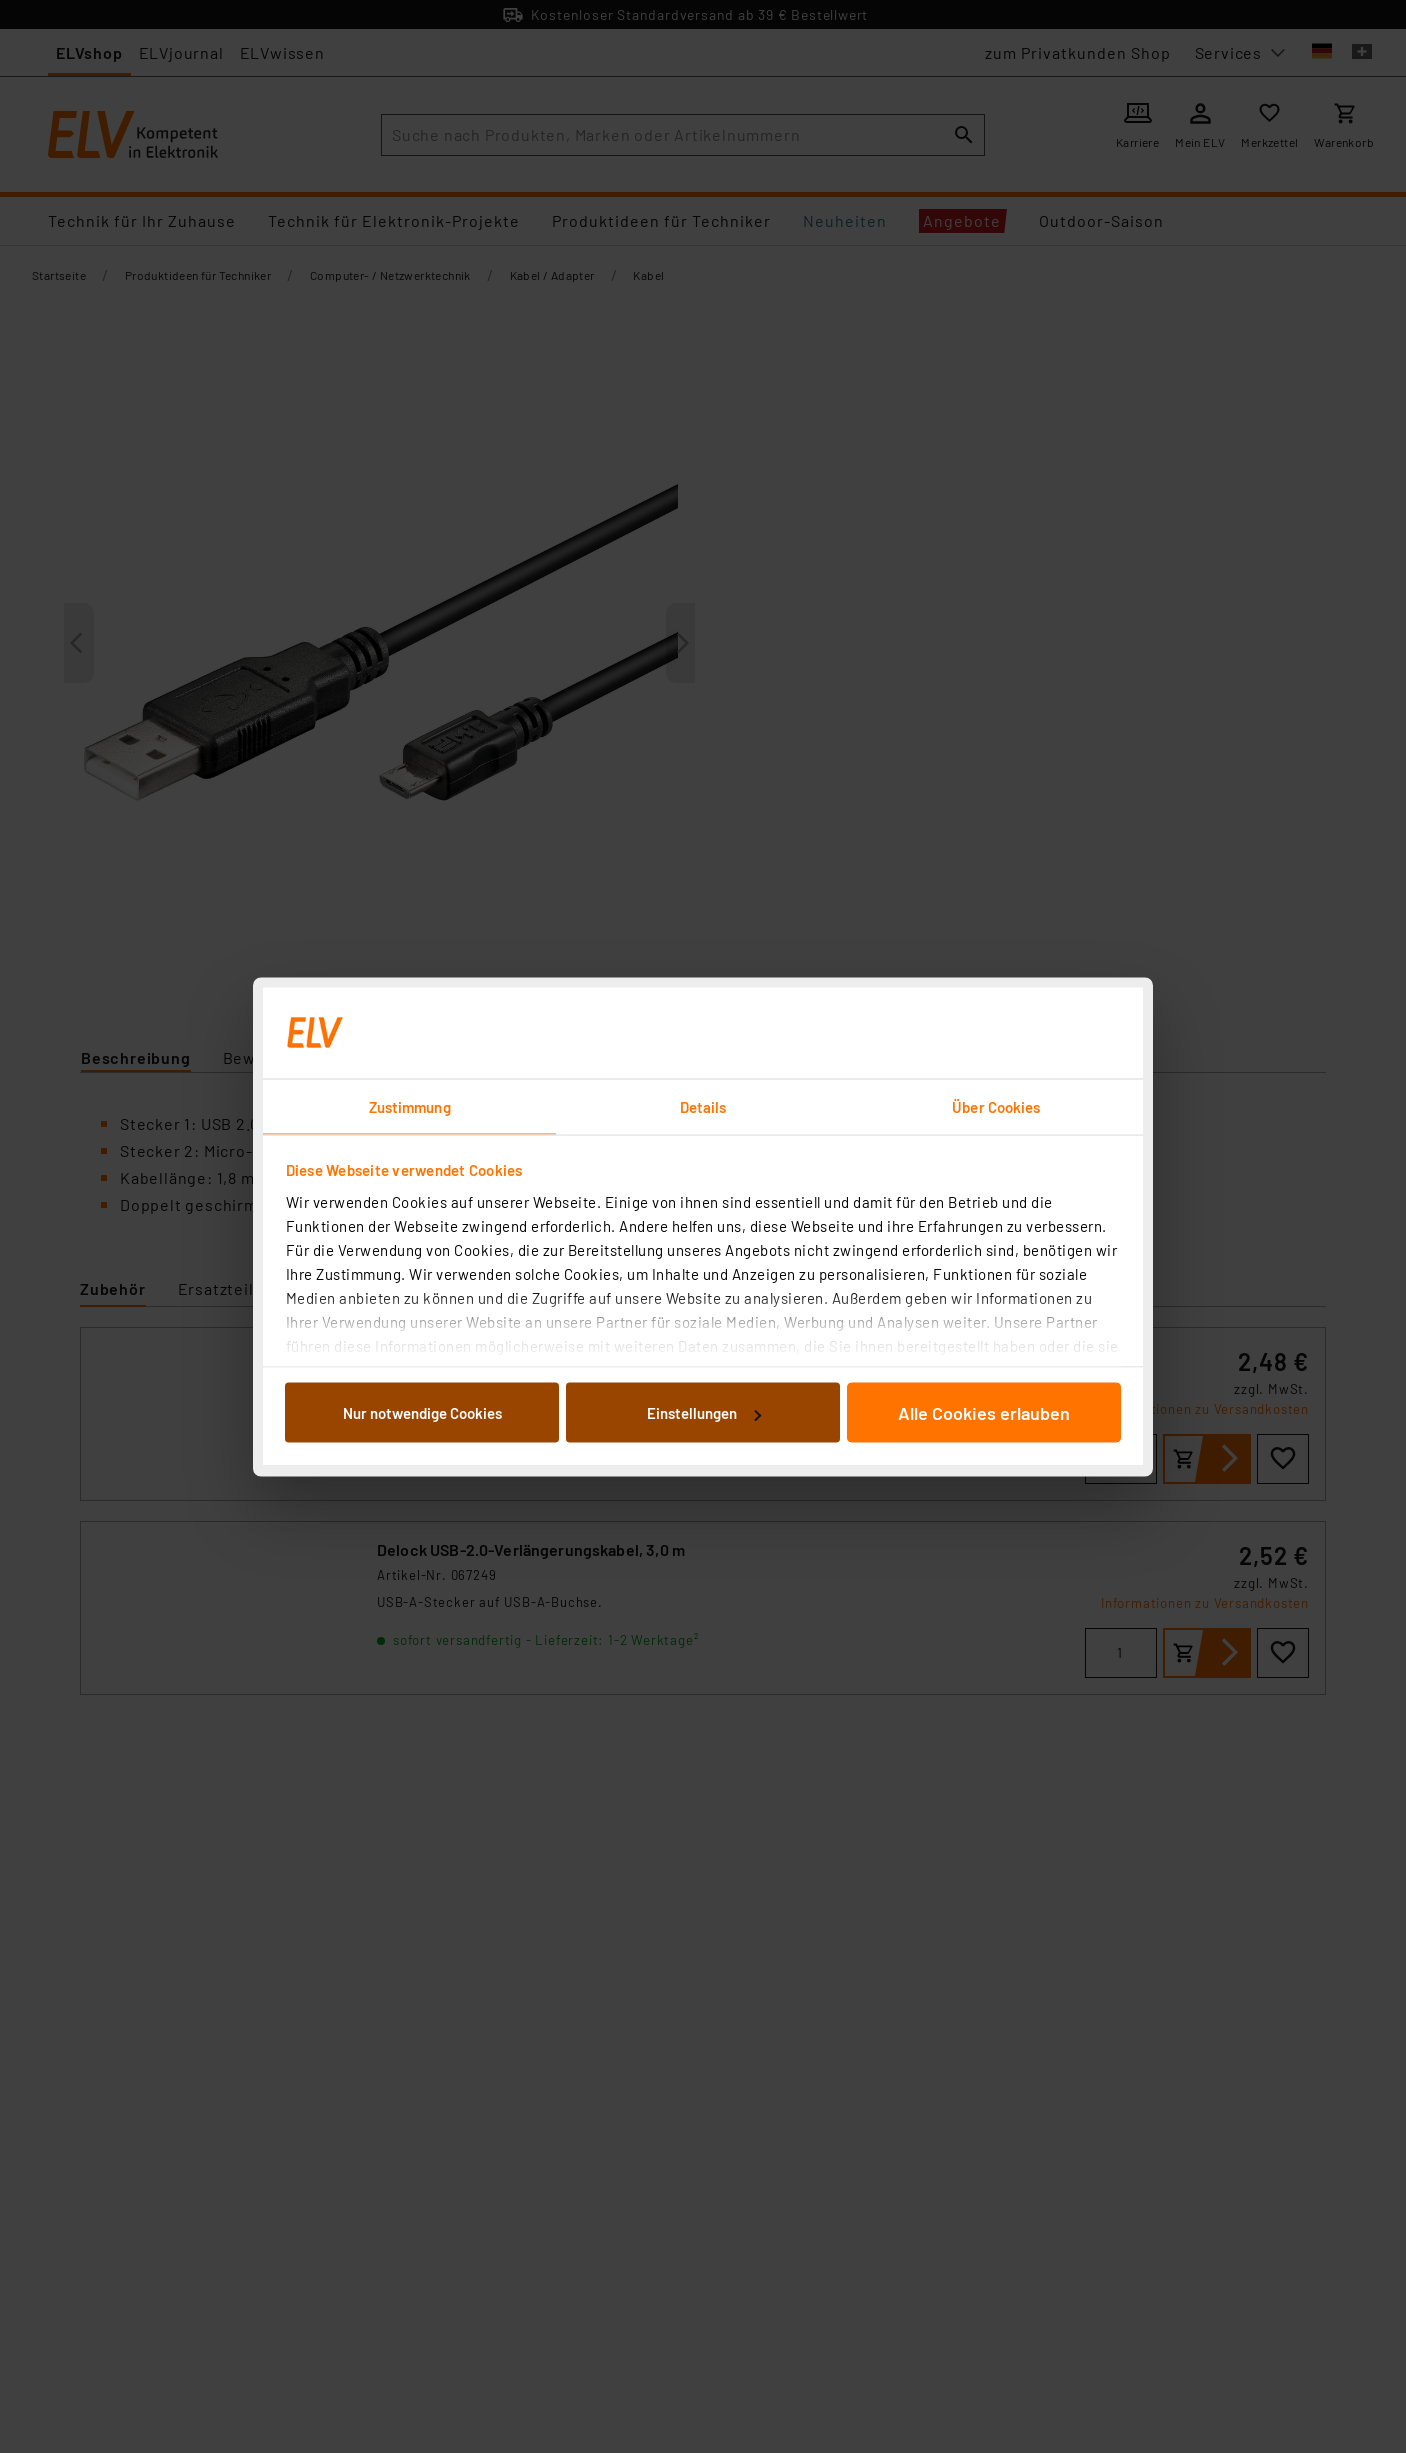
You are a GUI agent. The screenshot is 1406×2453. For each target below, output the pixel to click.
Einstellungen (704, 1413)
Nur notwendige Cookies (422, 1413)
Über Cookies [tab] (996, 1106)
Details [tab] (703, 1106)
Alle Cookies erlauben (984, 1413)
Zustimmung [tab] (410, 1106)
